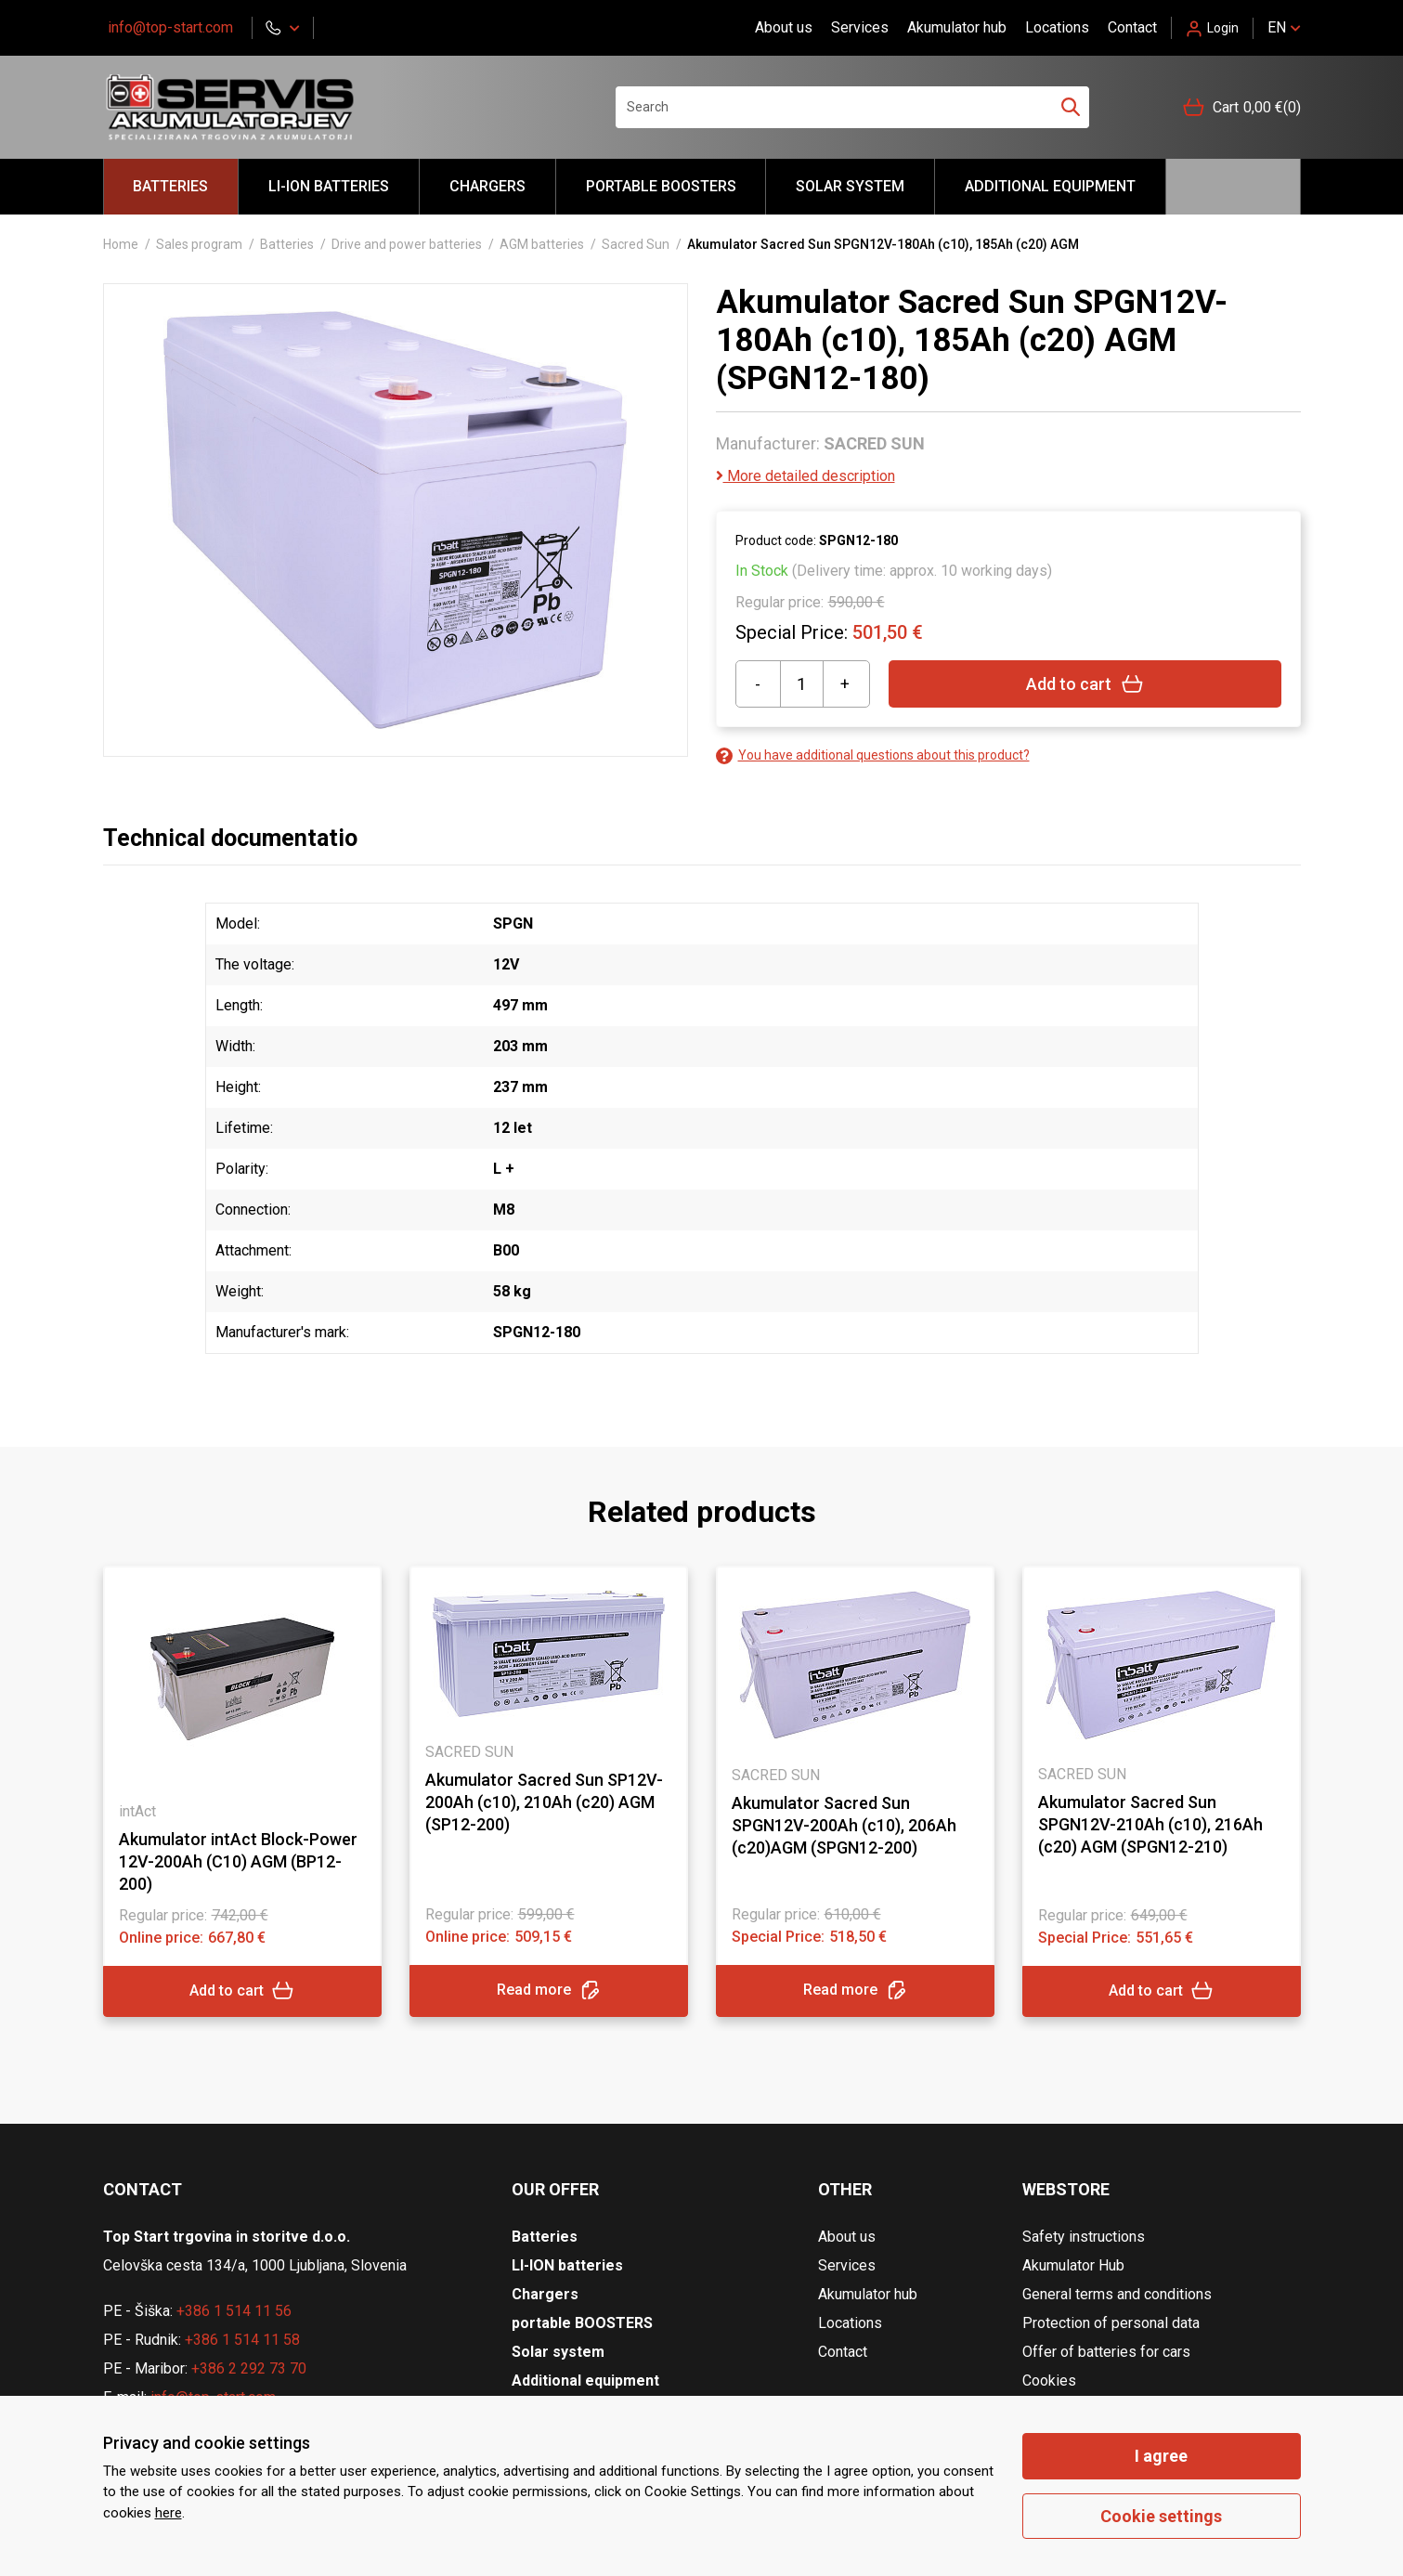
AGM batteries (542, 244)
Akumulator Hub (1073, 2265)
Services (860, 27)
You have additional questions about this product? (873, 755)
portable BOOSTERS (661, 186)
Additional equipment (1050, 186)
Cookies (1049, 2380)
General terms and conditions (1117, 2294)
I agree (1161, 2455)
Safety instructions (1083, 2236)
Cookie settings (1161, 2516)
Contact (1132, 27)
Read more (549, 1991)
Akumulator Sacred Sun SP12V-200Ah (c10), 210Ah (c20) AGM (544, 1802)
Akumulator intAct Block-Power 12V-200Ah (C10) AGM (238, 1861)
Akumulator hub (957, 27)
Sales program (199, 244)
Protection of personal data (1111, 2323)
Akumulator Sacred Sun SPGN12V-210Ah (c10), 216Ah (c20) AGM (1150, 1824)
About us (783, 27)
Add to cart (1085, 683)
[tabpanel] (242, 1791)
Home (120, 244)
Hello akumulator (1233, 187)
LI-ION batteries (328, 186)
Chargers (487, 186)
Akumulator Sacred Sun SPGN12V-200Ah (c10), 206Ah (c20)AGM (844, 1825)
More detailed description (805, 476)
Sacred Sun (635, 244)
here (168, 2512)
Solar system (850, 186)
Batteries (170, 186)
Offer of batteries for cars (1106, 2352)
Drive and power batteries (406, 244)
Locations (1057, 27)
